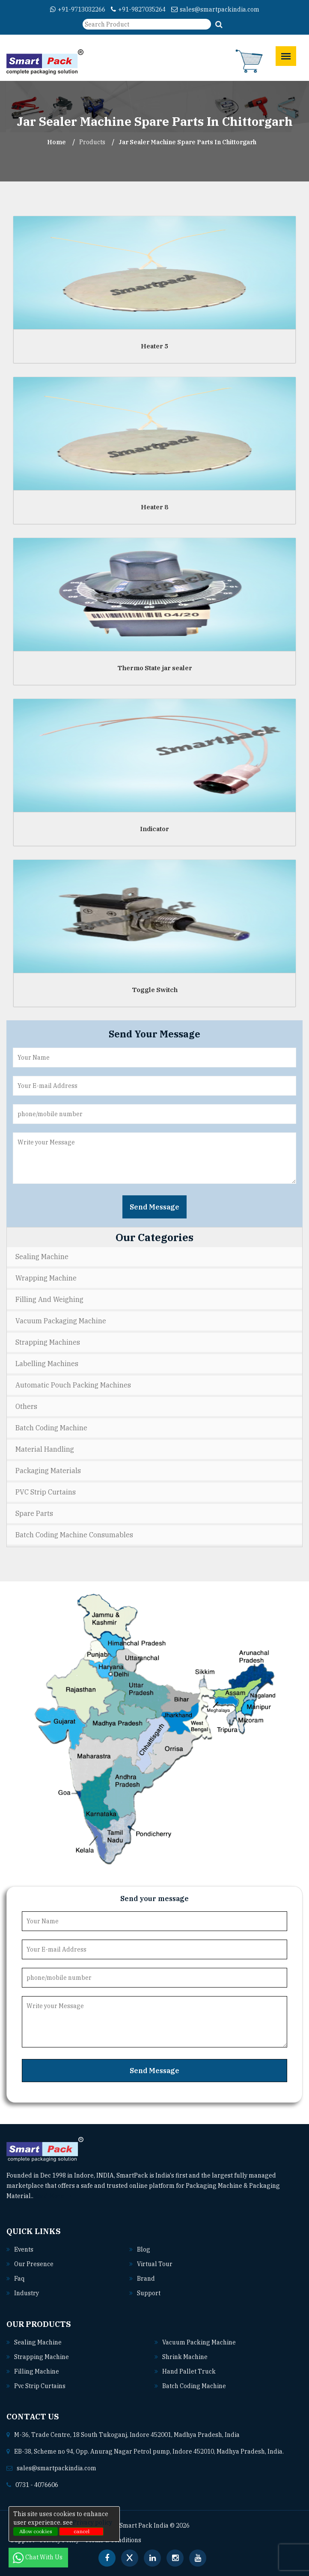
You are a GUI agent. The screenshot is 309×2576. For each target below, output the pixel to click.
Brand (146, 2278)
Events (23, 2249)
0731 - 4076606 (36, 2485)
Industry (26, 2293)
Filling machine (36, 2371)
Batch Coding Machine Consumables (74, 1534)
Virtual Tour (154, 2264)
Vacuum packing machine (199, 2342)
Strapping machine (41, 2357)
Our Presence (33, 2264)
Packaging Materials (48, 1470)
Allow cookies (35, 2531)
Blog (143, 2249)
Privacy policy (92, 2522)
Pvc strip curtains (39, 2386)
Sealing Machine (41, 1256)
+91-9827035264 (138, 9)
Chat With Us (38, 2557)
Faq (19, 2278)
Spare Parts (34, 1513)
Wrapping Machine (46, 1278)
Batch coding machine (194, 2386)
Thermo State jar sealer (154, 668)
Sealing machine (38, 2342)
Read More (52, 2196)
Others (26, 1406)
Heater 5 (154, 346)
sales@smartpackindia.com (215, 9)
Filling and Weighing (49, 1299)
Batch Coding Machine (51, 1427)
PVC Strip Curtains (45, 1492)
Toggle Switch (155, 990)
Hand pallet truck (189, 2371)
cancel (81, 2531)
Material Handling (44, 1449)
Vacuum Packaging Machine (60, 1320)
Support (148, 2293)
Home (56, 142)
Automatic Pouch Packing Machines (73, 1385)
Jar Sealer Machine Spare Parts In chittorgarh (187, 142)
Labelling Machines (46, 1363)
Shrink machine (185, 2357)
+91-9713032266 (77, 9)
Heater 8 (154, 507)
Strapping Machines (47, 1342)
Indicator (154, 829)
